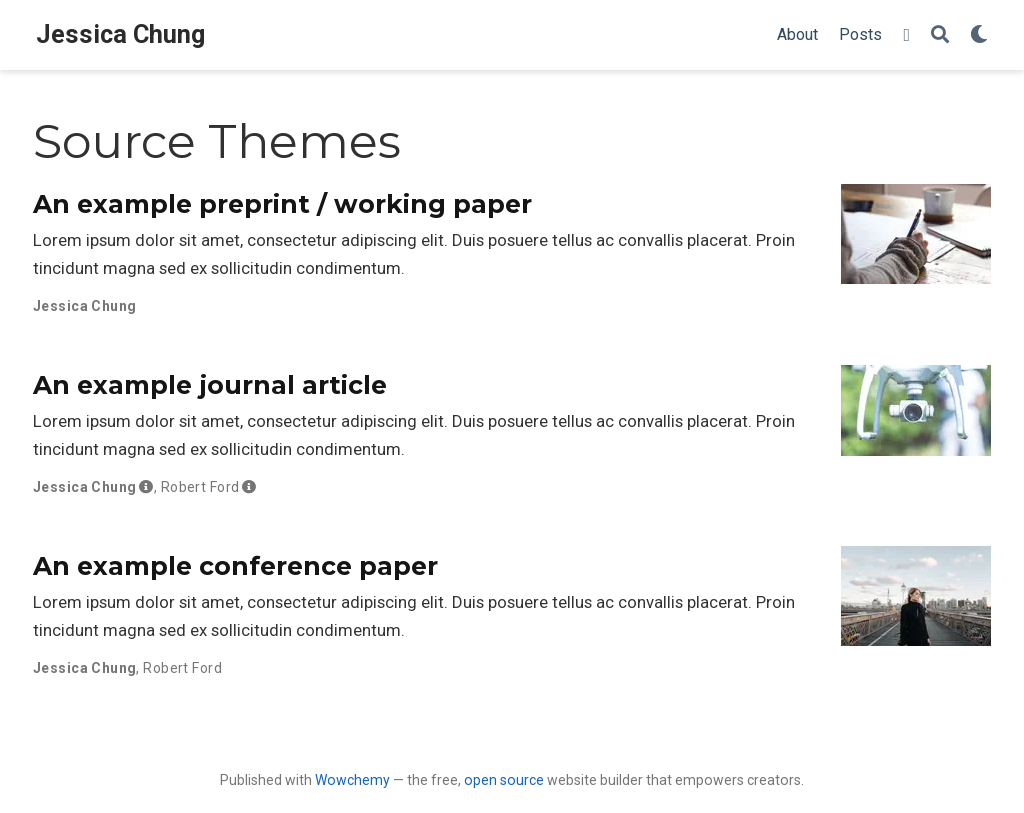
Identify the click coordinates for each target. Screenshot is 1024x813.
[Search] (940, 35)
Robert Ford (200, 487)
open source (504, 780)
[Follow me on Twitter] (906, 35)
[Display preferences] (979, 35)
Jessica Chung (120, 34)
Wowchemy (352, 780)
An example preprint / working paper (282, 204)
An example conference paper (235, 566)
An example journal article (210, 385)
